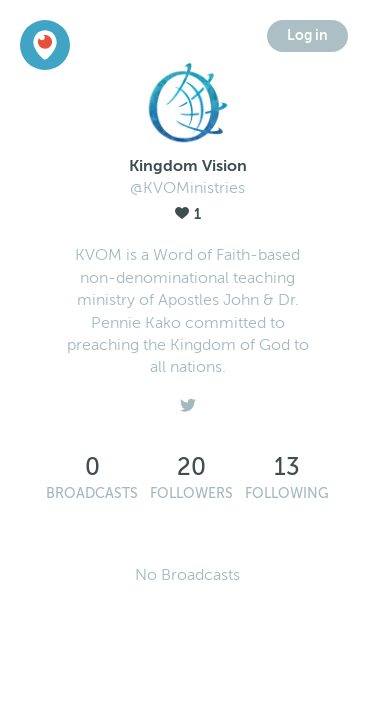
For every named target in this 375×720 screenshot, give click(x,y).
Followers (191, 493)
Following (287, 493)
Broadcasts (92, 493)
